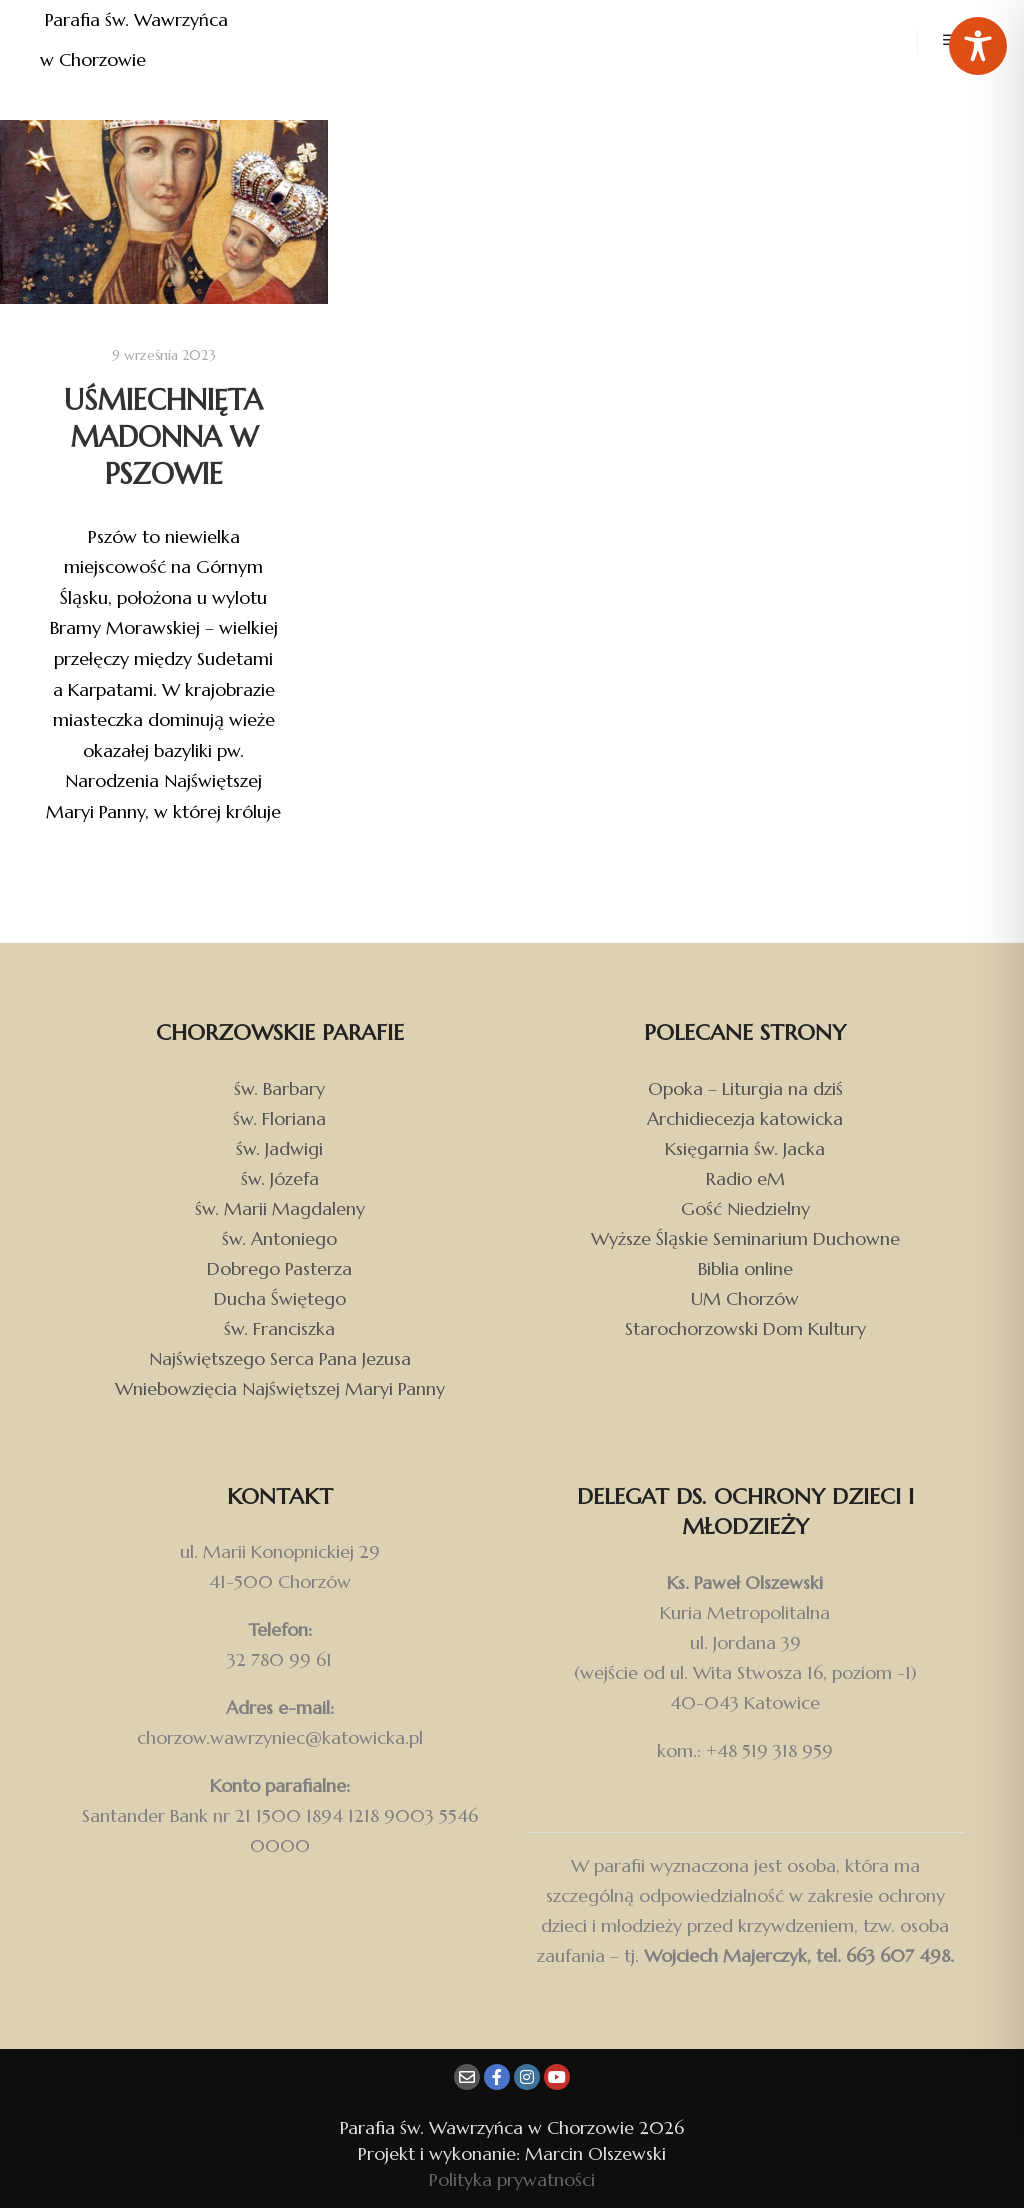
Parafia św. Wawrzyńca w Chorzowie (136, 39)
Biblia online (745, 1268)
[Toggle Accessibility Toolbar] (978, 46)
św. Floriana (279, 1118)
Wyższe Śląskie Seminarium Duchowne (745, 1238)
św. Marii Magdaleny (280, 1208)
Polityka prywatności (512, 2179)
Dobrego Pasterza (279, 1268)
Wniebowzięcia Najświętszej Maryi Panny (280, 1388)
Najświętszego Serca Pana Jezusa (280, 1358)
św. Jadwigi (279, 1148)
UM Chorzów (745, 1298)
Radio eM (745, 1178)
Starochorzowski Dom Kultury (745, 1328)
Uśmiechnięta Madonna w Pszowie (163, 436)
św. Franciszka (279, 1328)
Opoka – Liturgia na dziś (745, 1088)
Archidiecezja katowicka (745, 1118)
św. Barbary (279, 1088)
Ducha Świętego (280, 1298)
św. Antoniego (279, 1238)
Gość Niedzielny (745, 1208)
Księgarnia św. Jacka (745, 1148)
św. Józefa (280, 1178)
